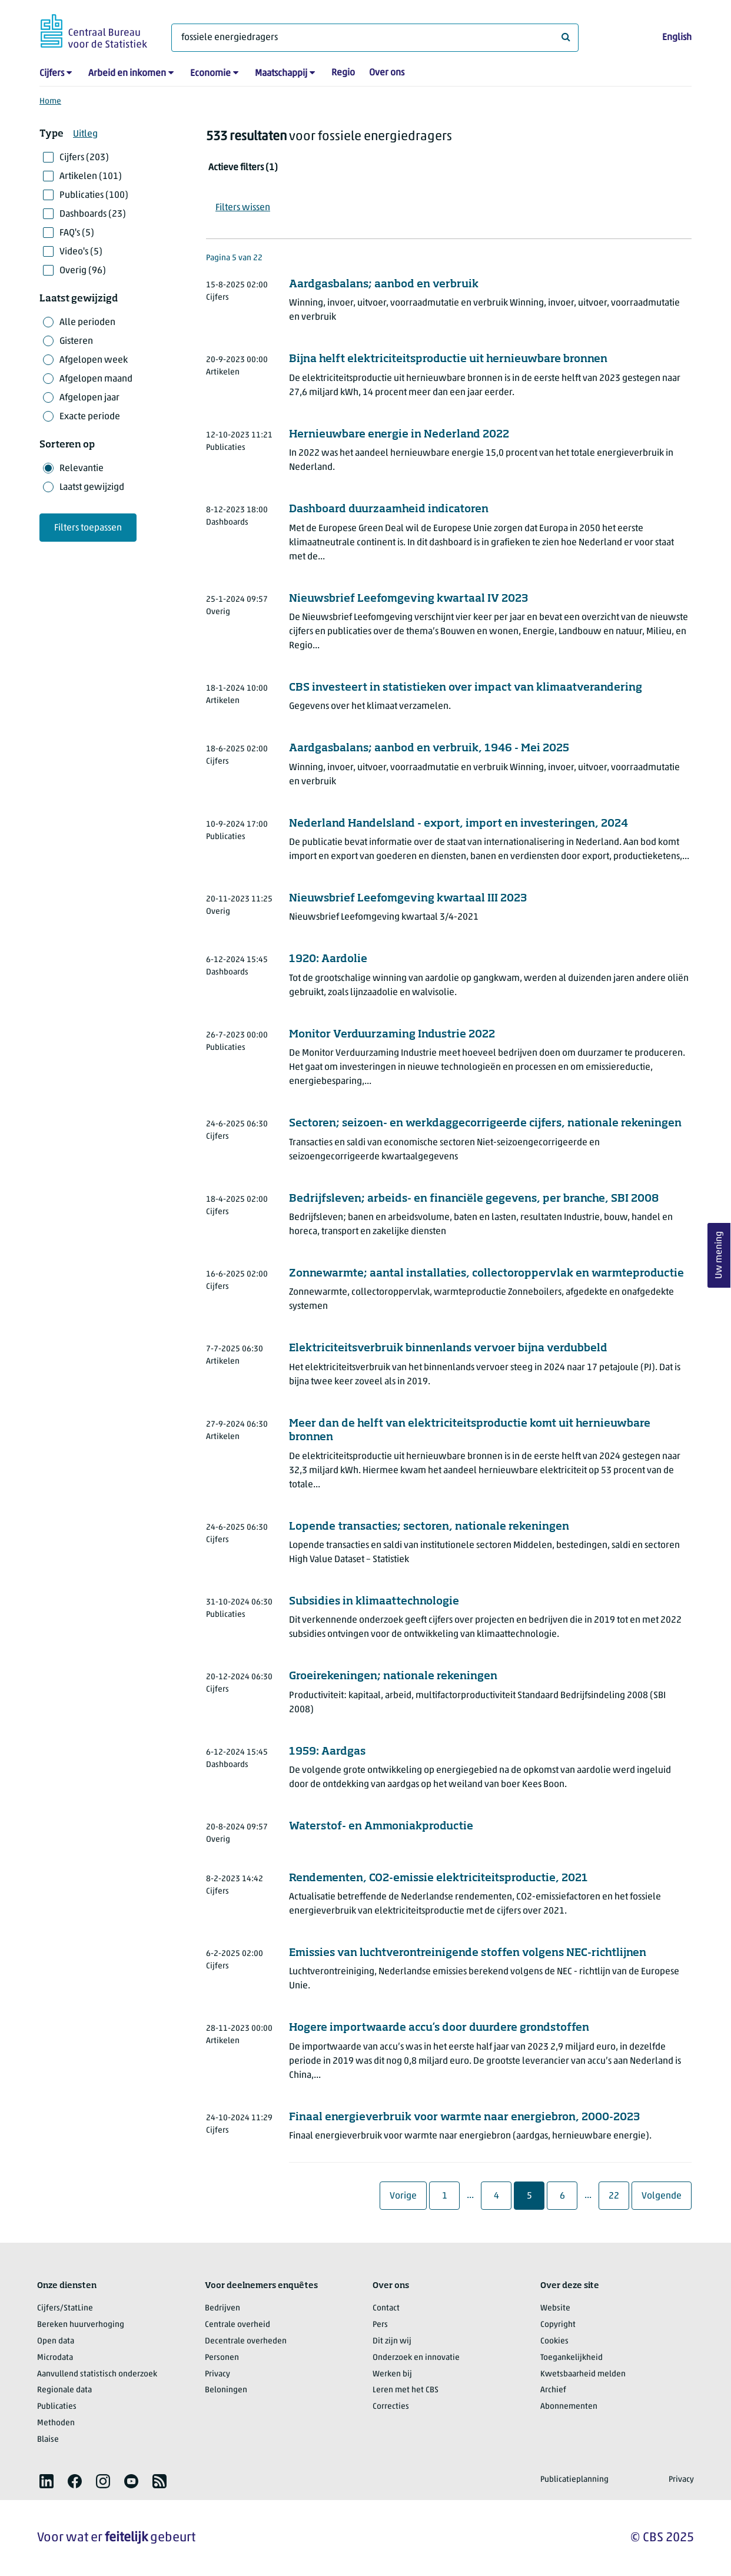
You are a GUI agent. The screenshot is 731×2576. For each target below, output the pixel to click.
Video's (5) (80, 252)
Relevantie (81, 468)
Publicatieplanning (574, 2480)
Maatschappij (281, 73)
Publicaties (57, 2407)
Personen (222, 2358)
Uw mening (719, 1255)
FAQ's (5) (76, 233)
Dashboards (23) (92, 214)
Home (50, 101)
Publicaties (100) (93, 195)
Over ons (386, 73)
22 (618, 2196)
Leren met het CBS (405, 2390)
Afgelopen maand (95, 379)
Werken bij (392, 2374)
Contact (386, 2308)
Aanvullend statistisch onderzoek (97, 2374)
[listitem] (46, 2481)
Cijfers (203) (84, 158)
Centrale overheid (237, 2325)
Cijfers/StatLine (65, 2308)
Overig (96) (82, 271)
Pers (380, 2325)
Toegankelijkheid (571, 2358)
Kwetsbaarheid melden (583, 2374)
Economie (210, 73)
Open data (55, 2341)
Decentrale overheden (246, 2341)
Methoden (56, 2423)
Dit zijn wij (392, 2341)
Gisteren (76, 341)
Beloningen (226, 2390)
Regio (343, 73)
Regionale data (64, 2390)
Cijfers (51, 73)
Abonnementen (568, 2407)
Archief (553, 2390)
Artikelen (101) (90, 176)
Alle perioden (87, 322)
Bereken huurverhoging (80, 2325)
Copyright (558, 2325)
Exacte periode (89, 417)
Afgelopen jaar (89, 398)
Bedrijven (222, 2308)
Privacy (217, 2374)
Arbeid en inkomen (127, 73)
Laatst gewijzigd (91, 487)
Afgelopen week (93, 360)
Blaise (48, 2440)
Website (555, 2308)
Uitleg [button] (85, 134)
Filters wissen (242, 208)
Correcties (391, 2407)
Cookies (554, 2341)
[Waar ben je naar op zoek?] (375, 38)
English (677, 37)
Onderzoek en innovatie (416, 2358)
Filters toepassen (88, 528)
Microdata (55, 2358)
